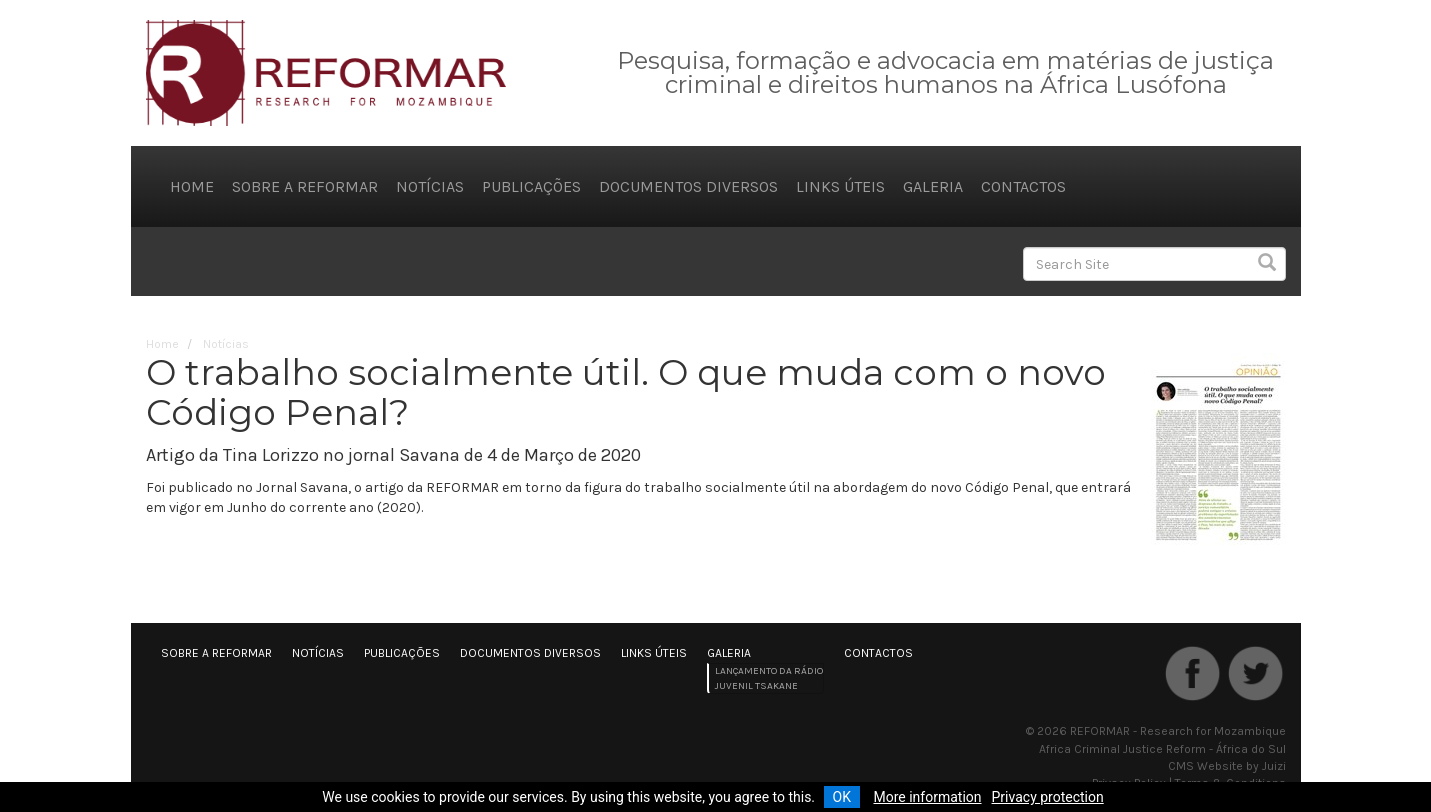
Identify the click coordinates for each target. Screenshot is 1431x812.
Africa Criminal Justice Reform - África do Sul (1162, 749)
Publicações (531, 186)
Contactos (1023, 186)
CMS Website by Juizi (1227, 766)
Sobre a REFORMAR (305, 186)
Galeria (933, 186)
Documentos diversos (688, 186)
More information (927, 797)
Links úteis (840, 186)
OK (842, 797)
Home (192, 186)
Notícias (430, 186)
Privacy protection (1048, 797)
